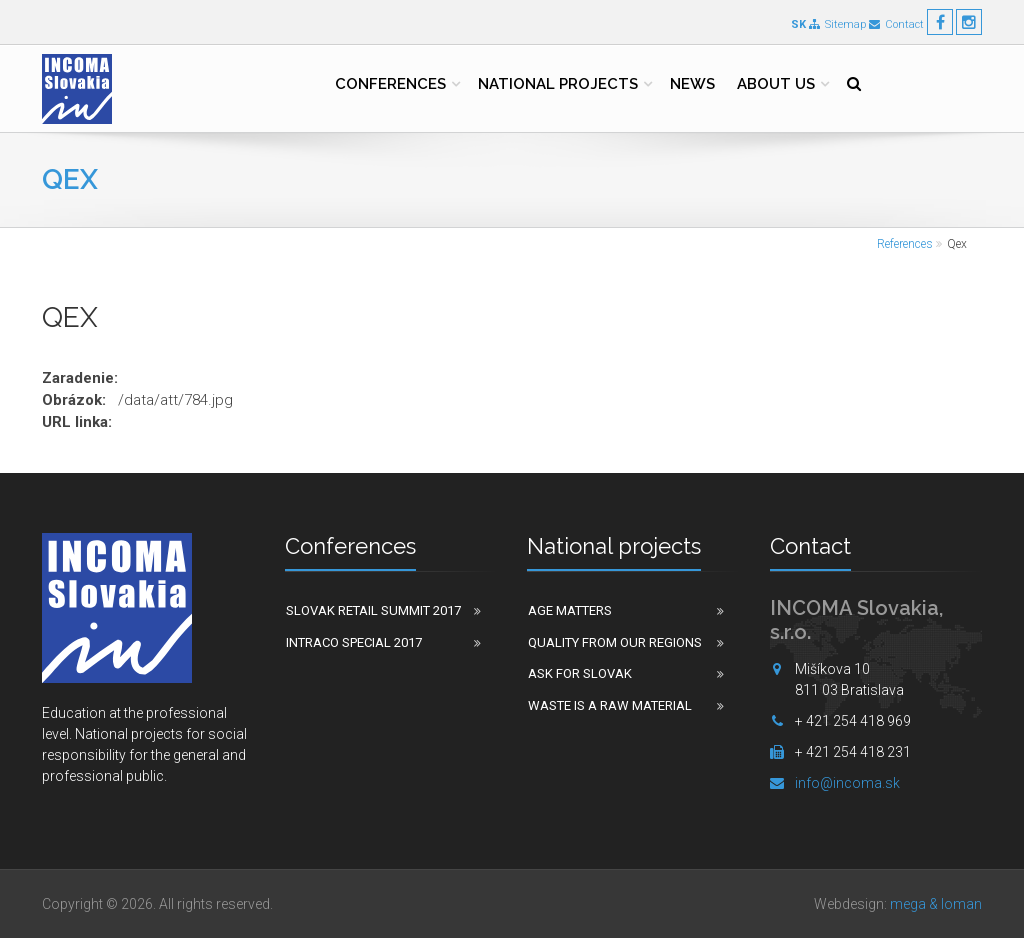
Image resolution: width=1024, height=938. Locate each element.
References (905, 244)
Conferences (390, 84)
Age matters (570, 610)
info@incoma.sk (847, 783)
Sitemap (837, 24)
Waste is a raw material (610, 705)
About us (776, 84)
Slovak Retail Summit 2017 (373, 610)
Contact (896, 24)
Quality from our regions (615, 642)
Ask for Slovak (580, 673)
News (692, 84)
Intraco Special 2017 (354, 642)
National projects (558, 84)
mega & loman (936, 904)
